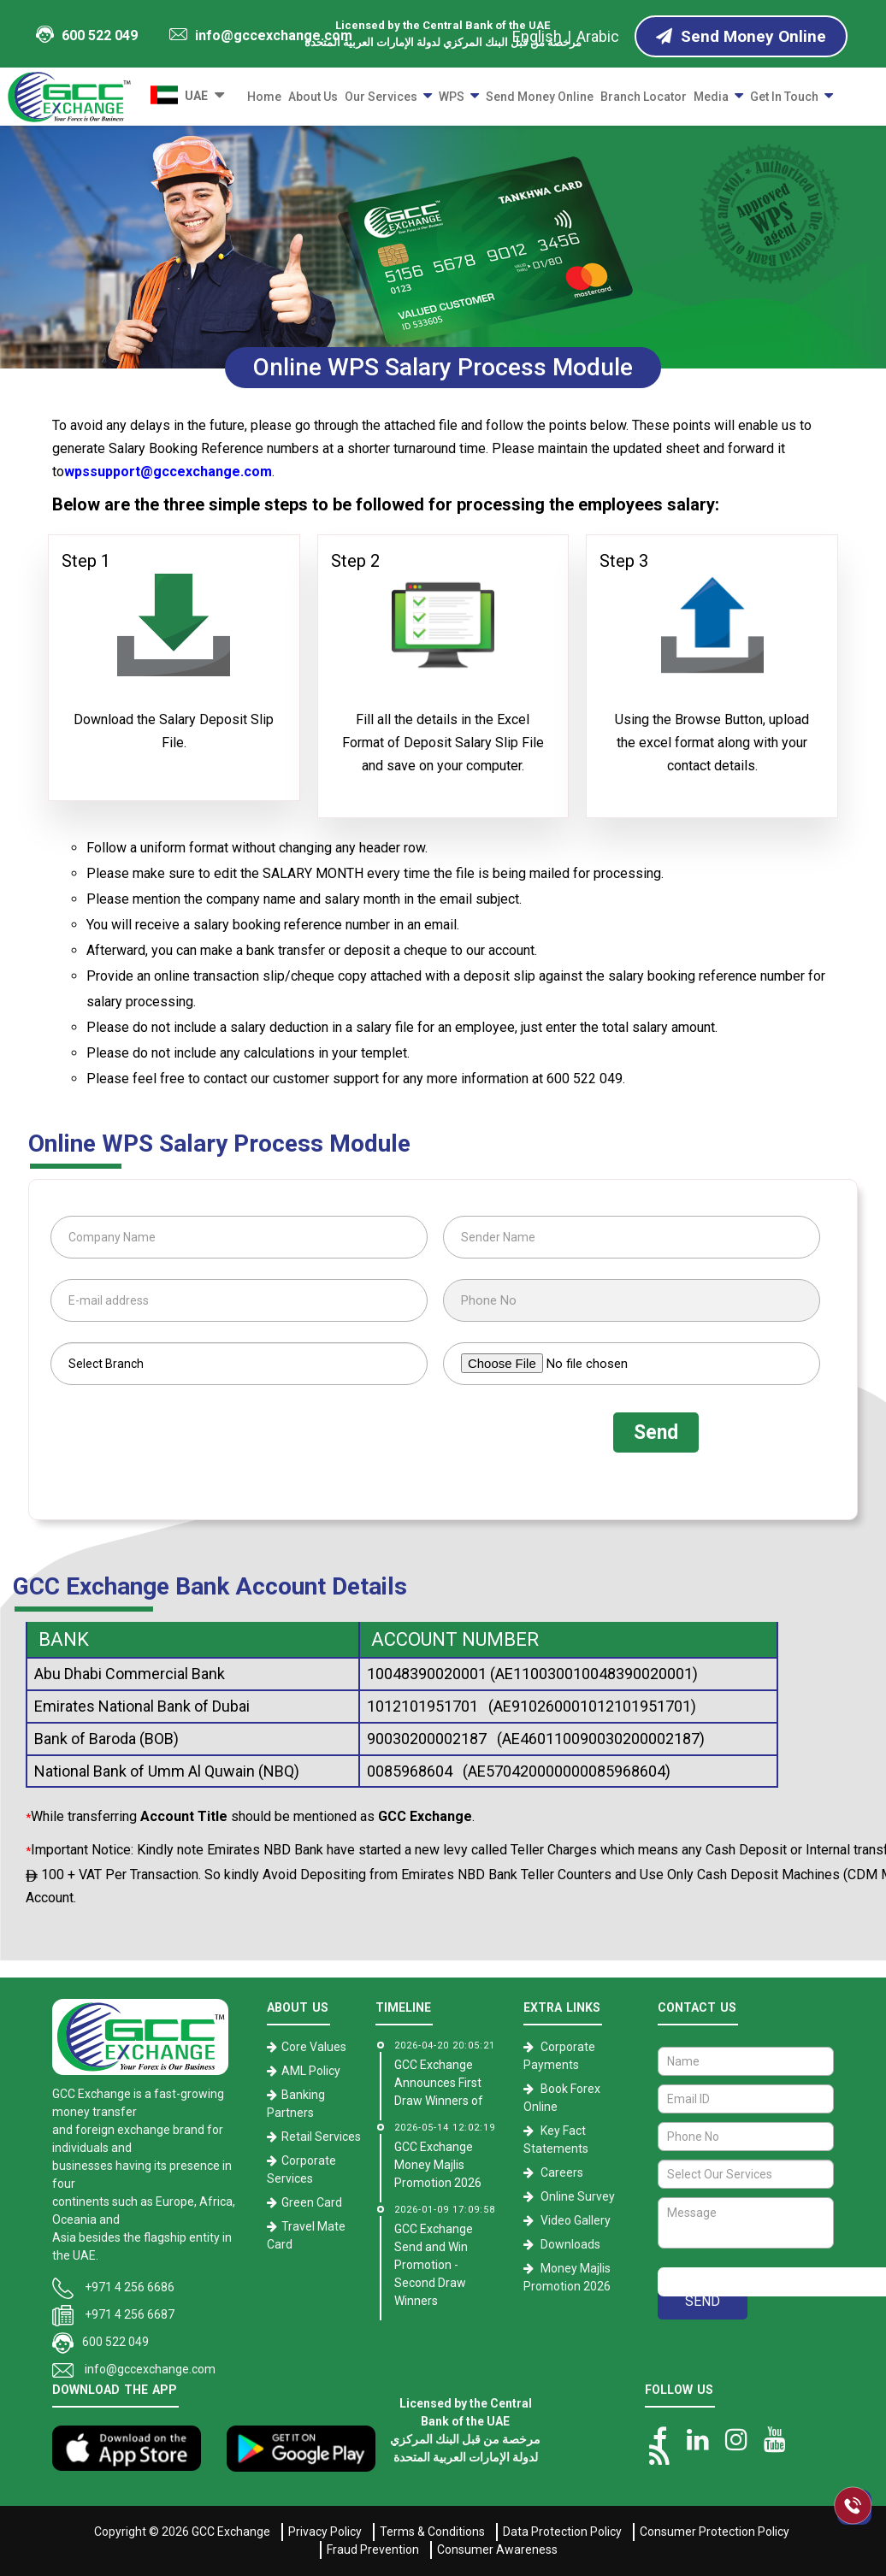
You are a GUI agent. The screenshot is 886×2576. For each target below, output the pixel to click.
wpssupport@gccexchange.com (168, 471)
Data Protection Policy (562, 2531)
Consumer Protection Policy (714, 2531)
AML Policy (310, 2071)
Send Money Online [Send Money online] (741, 36)
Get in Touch (784, 96)
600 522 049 (86, 35)
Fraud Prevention (373, 2549)
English (537, 36)
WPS (451, 96)
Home (264, 96)
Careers (561, 2172)
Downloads (570, 2244)
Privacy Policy (325, 2531)
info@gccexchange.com (260, 35)
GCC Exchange (231, 2531)
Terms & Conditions (432, 2531)
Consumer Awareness (497, 2549)
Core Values (313, 2047)
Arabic (597, 36)
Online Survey (577, 2196)
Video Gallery (575, 2220)
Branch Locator (643, 96)
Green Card (311, 2202)
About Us (313, 96)
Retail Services (321, 2136)
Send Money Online (540, 96)
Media (711, 96)
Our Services (381, 96)
